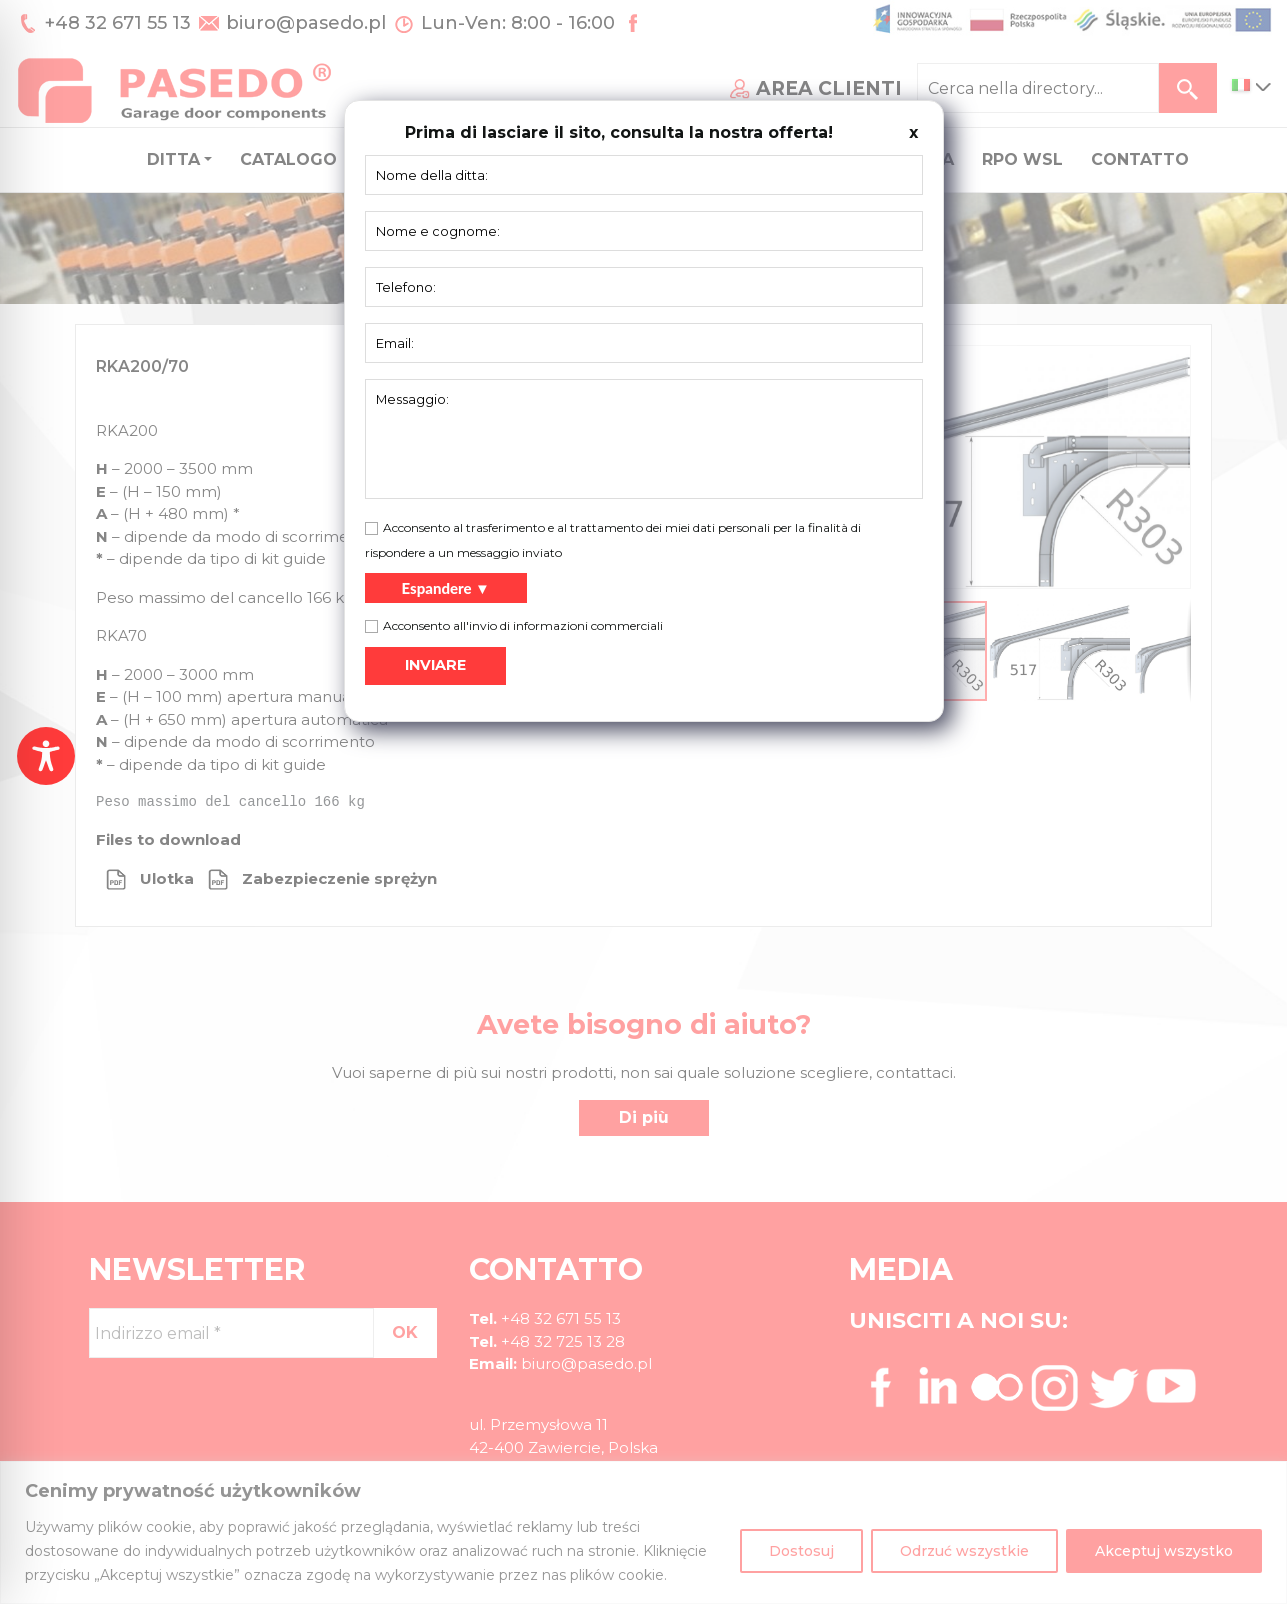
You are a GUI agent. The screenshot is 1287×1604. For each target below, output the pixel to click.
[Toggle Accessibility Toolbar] (46, 756)
